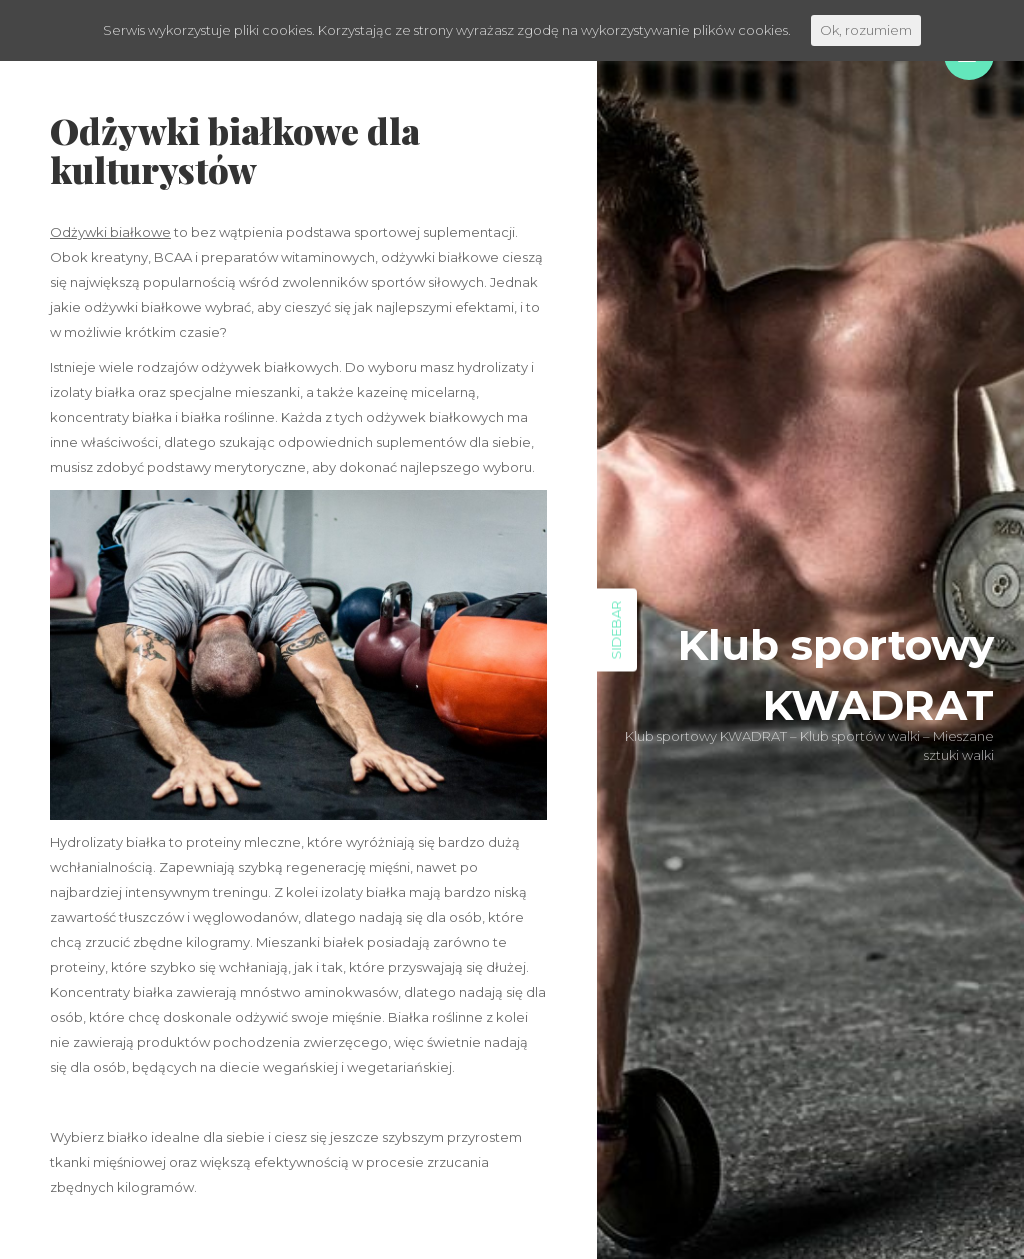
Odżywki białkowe (110, 232)
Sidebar (616, 629)
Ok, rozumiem (866, 30)
